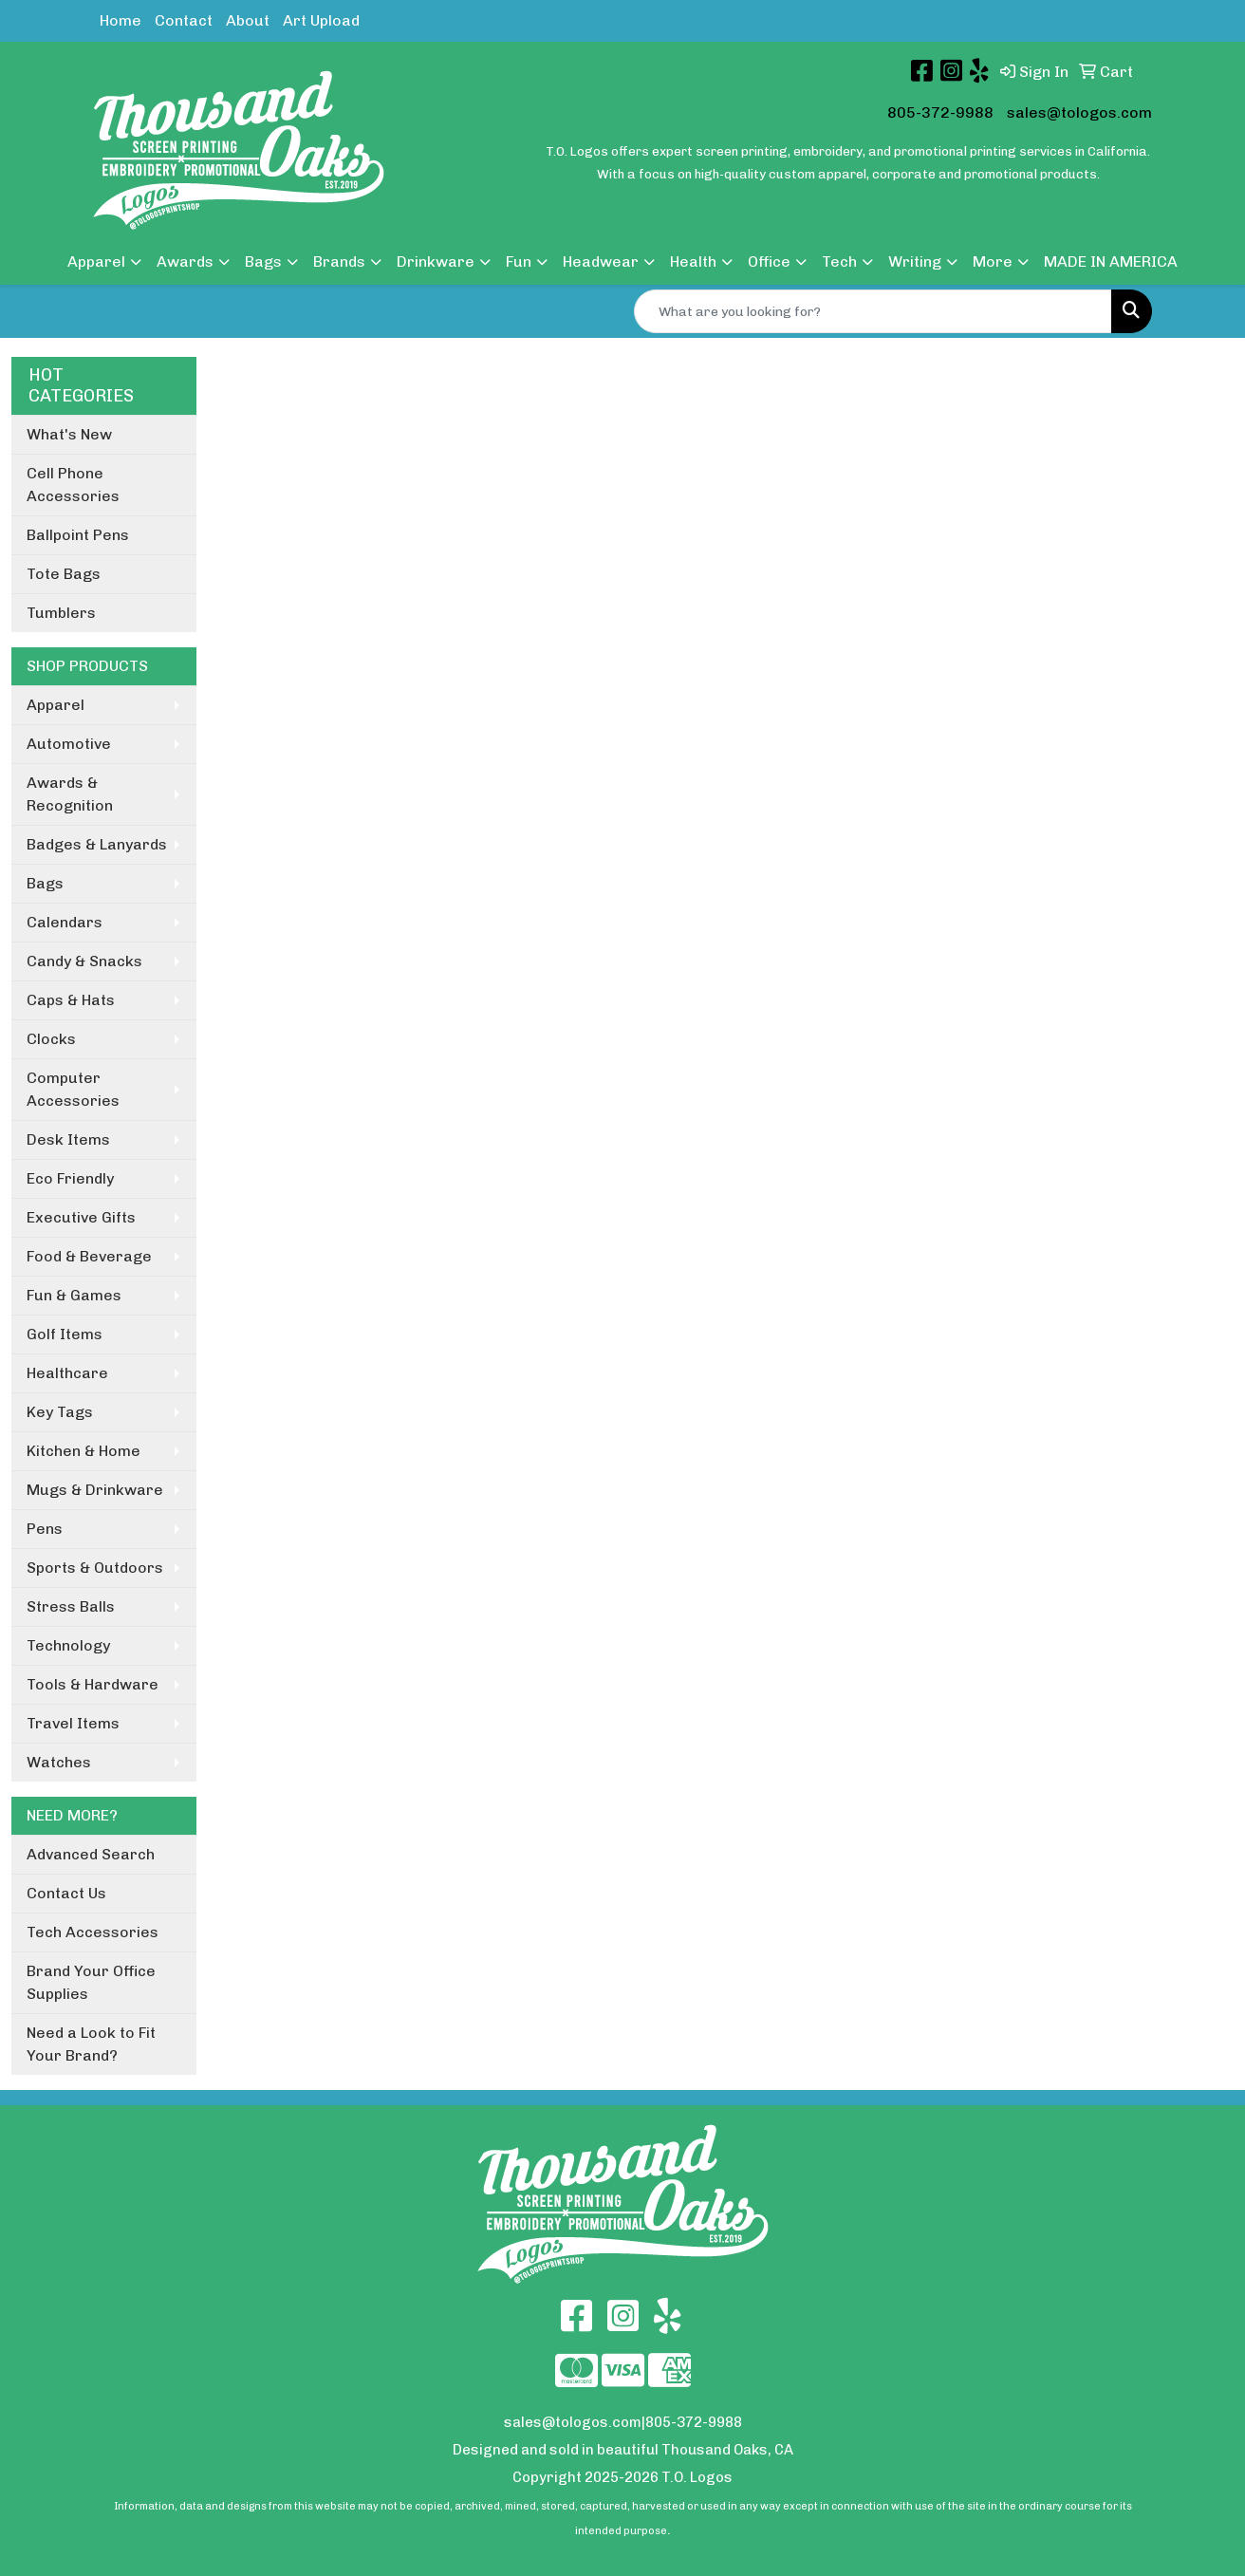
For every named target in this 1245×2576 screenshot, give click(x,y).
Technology (68, 1645)
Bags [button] (263, 261)
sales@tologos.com (1079, 112)
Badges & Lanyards (97, 844)
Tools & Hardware (92, 1684)
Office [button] (769, 261)
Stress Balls (71, 1606)
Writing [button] (914, 261)
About (247, 20)
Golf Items (64, 1334)
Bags (45, 883)
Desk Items (68, 1139)
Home (120, 20)
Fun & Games (74, 1295)
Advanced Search (91, 1854)
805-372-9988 (940, 112)
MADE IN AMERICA (1111, 261)
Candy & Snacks (84, 961)
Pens (45, 1529)
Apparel (55, 705)
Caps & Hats (71, 1000)
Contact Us (66, 1893)
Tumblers (61, 613)
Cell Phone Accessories (73, 484)
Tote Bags (64, 574)
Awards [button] (185, 261)
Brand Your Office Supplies (91, 1982)
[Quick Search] (873, 311)
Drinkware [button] (435, 261)
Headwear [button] (601, 261)
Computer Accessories (73, 1089)
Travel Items (73, 1723)
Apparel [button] (96, 261)
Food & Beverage (89, 1256)
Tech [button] (839, 261)
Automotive (69, 744)
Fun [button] (518, 261)
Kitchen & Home (83, 1451)
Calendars (64, 922)
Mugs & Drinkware (95, 1490)
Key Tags (60, 1412)
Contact (184, 20)
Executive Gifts (81, 1217)
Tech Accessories (92, 1932)
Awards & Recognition (70, 794)
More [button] (993, 261)
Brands (339, 261)
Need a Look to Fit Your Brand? (91, 2044)
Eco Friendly (70, 1178)
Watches (59, 1762)
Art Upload (321, 20)
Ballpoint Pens (78, 535)
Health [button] (693, 261)
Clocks (51, 1039)
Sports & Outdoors (95, 1568)
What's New (69, 434)
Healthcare (67, 1373)
